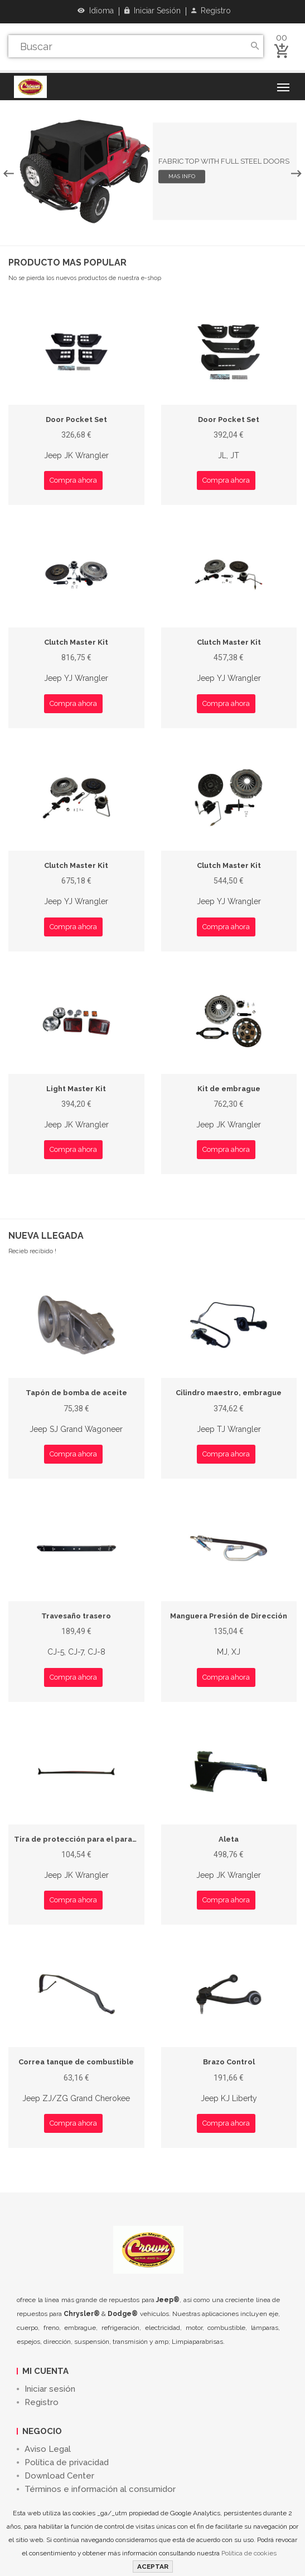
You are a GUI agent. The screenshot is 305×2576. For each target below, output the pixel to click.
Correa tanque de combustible (76, 2062)
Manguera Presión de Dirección (228, 1616)
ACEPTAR (152, 2566)
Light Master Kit (76, 1089)
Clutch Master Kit (76, 642)
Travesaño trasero (76, 1616)
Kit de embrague (228, 1089)
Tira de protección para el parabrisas (84, 1839)
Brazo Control (229, 2062)
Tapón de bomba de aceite (76, 1392)
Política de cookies (249, 2553)
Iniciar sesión (152, 10)
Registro (211, 10)
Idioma (96, 10)
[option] (152, 171)
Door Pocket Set (76, 419)
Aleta (229, 1839)
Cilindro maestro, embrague (229, 1392)
